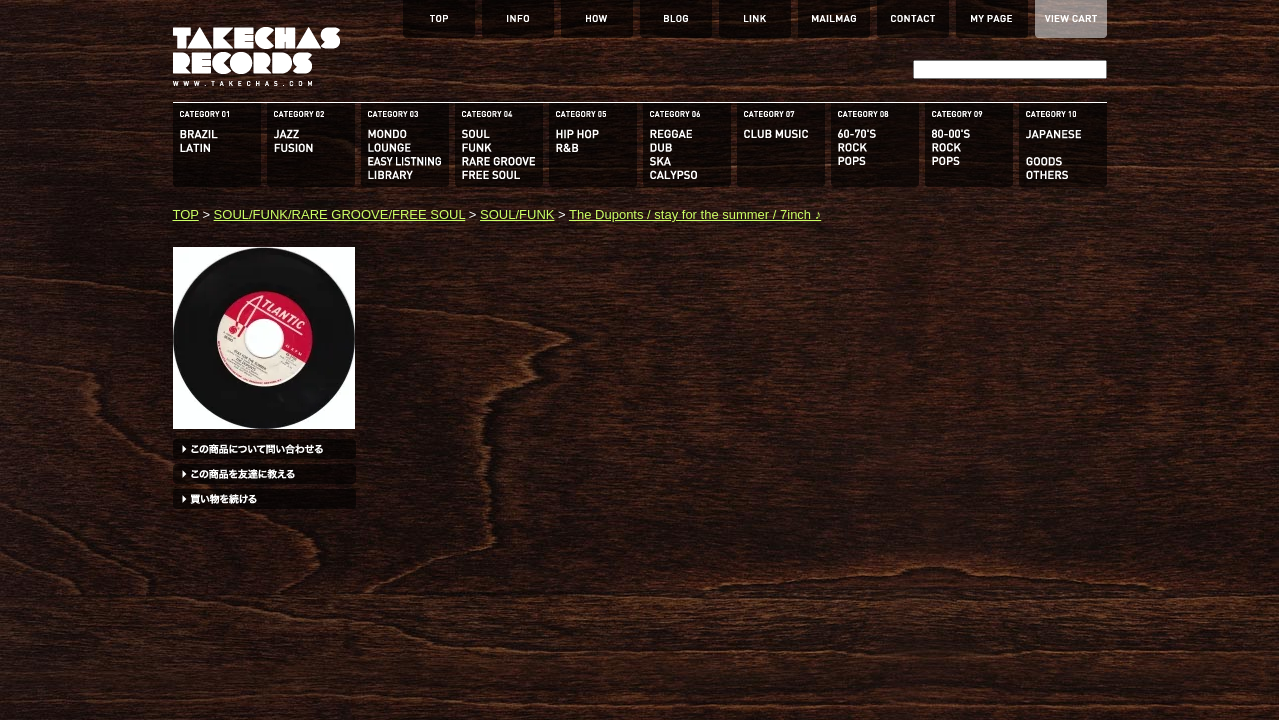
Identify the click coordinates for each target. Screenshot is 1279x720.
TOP (186, 214)
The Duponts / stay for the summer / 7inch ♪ (695, 214)
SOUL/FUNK (517, 214)
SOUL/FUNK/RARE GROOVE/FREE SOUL (340, 214)
